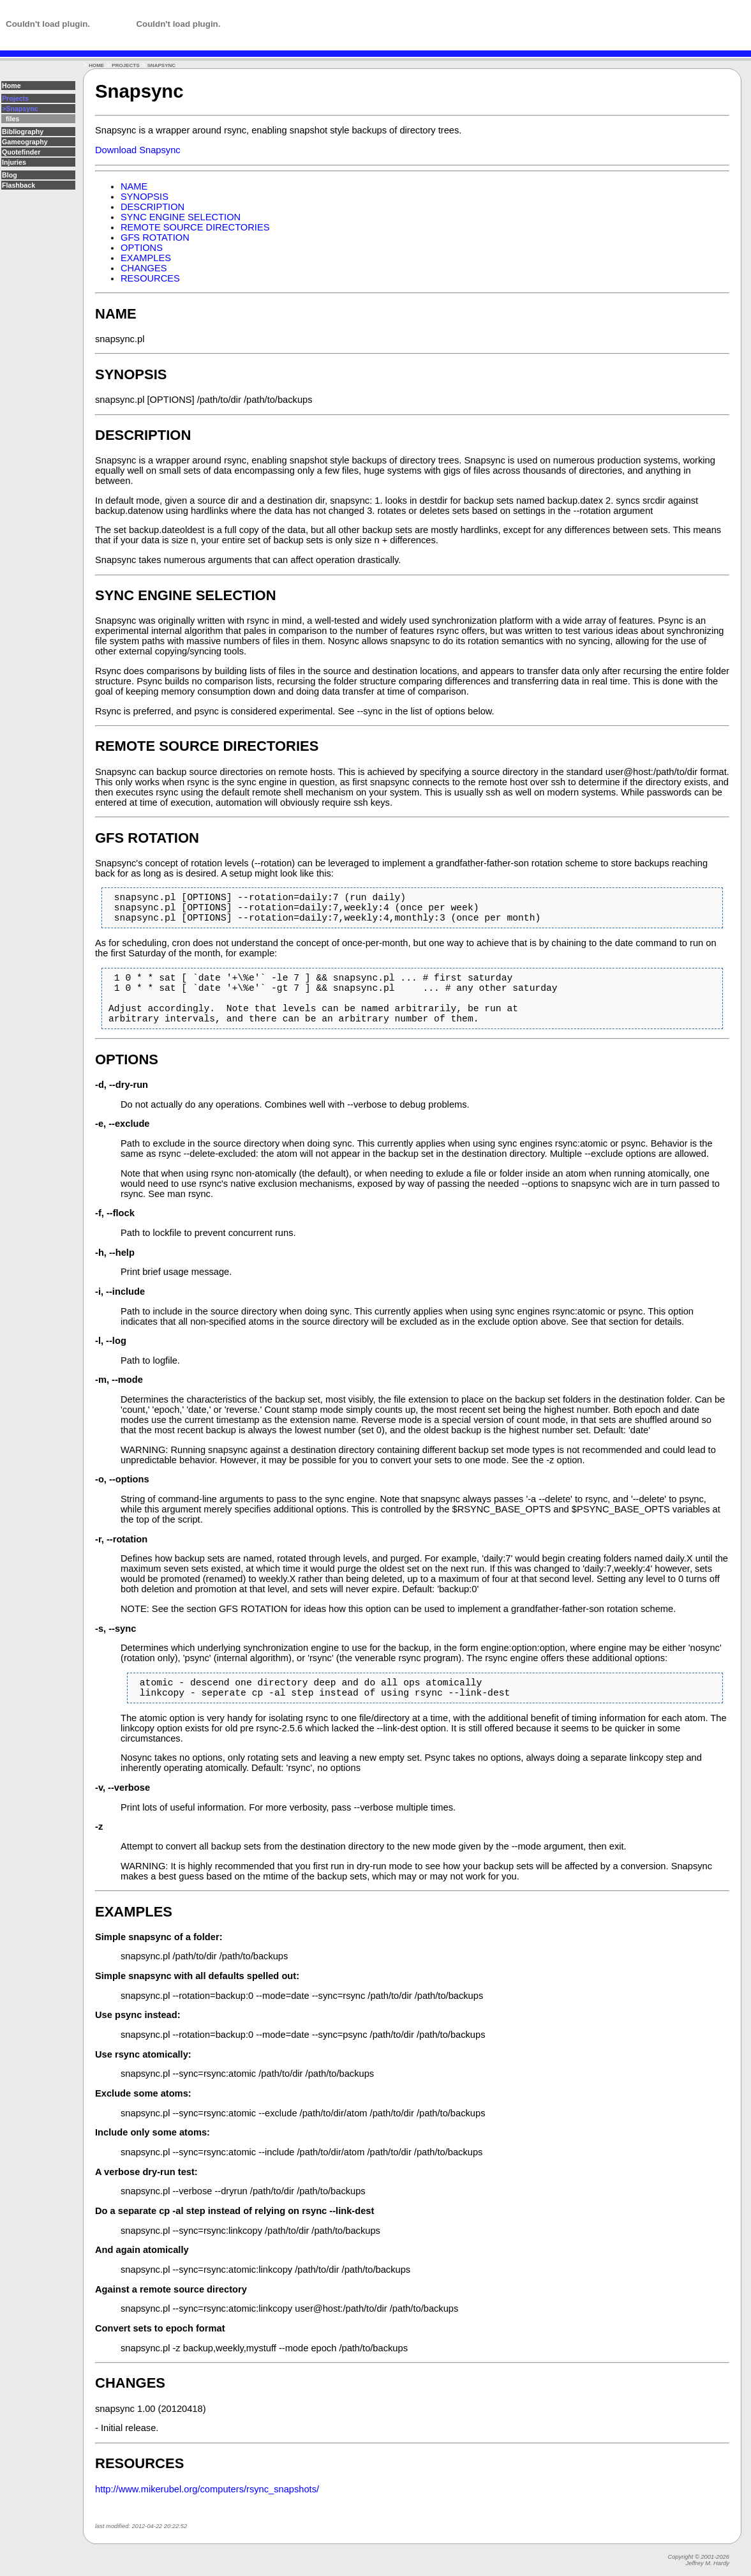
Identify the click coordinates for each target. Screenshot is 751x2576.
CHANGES (144, 268)
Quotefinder (21, 152)
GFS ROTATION (155, 237)
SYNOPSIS (144, 197)
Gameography (25, 142)
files (10, 119)
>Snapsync (20, 108)
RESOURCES (150, 278)
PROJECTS (125, 65)
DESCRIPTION (152, 207)
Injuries (14, 162)
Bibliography (22, 131)
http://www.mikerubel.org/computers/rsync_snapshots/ (207, 2515)
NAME (134, 186)
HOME (96, 65)
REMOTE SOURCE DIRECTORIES (195, 227)
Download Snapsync (138, 150)
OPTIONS (142, 248)
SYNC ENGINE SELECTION (181, 217)
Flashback (18, 185)
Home (11, 85)
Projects (15, 98)
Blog (9, 175)
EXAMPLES (146, 258)
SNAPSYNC (161, 65)
